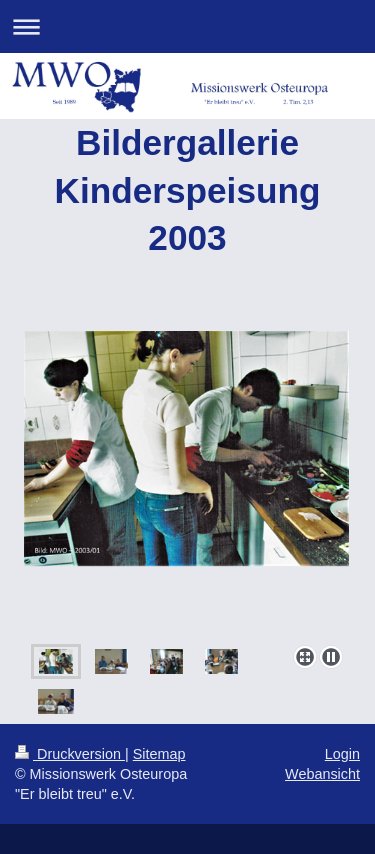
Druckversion (70, 754)
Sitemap (159, 754)
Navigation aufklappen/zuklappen (187, 26)
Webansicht (322, 774)
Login (342, 754)
